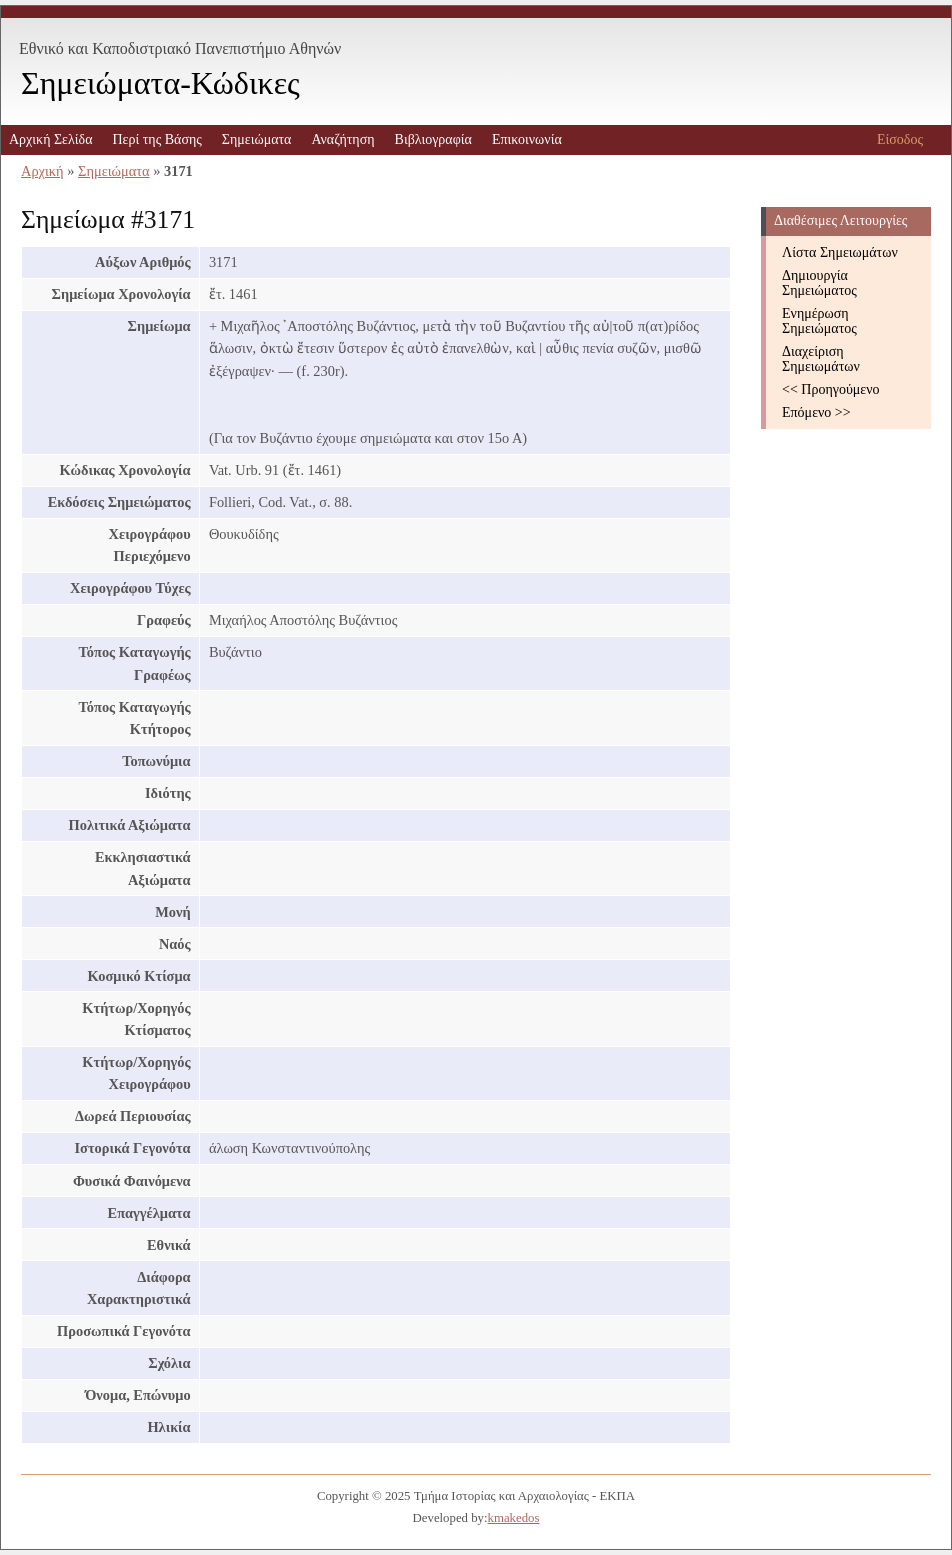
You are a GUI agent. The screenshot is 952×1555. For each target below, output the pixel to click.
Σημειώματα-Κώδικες (160, 83)
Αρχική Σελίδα (50, 139)
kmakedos (514, 1518)
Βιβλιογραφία (433, 139)
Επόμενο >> (816, 412)
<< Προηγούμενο (831, 389)
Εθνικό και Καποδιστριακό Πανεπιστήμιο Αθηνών (180, 48)
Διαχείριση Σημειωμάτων (821, 359)
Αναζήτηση (342, 139)
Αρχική (42, 171)
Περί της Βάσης (156, 139)
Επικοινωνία (527, 139)
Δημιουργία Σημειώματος (819, 283)
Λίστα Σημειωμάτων (840, 252)
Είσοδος (900, 139)
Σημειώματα (257, 139)
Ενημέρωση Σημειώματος (819, 321)
